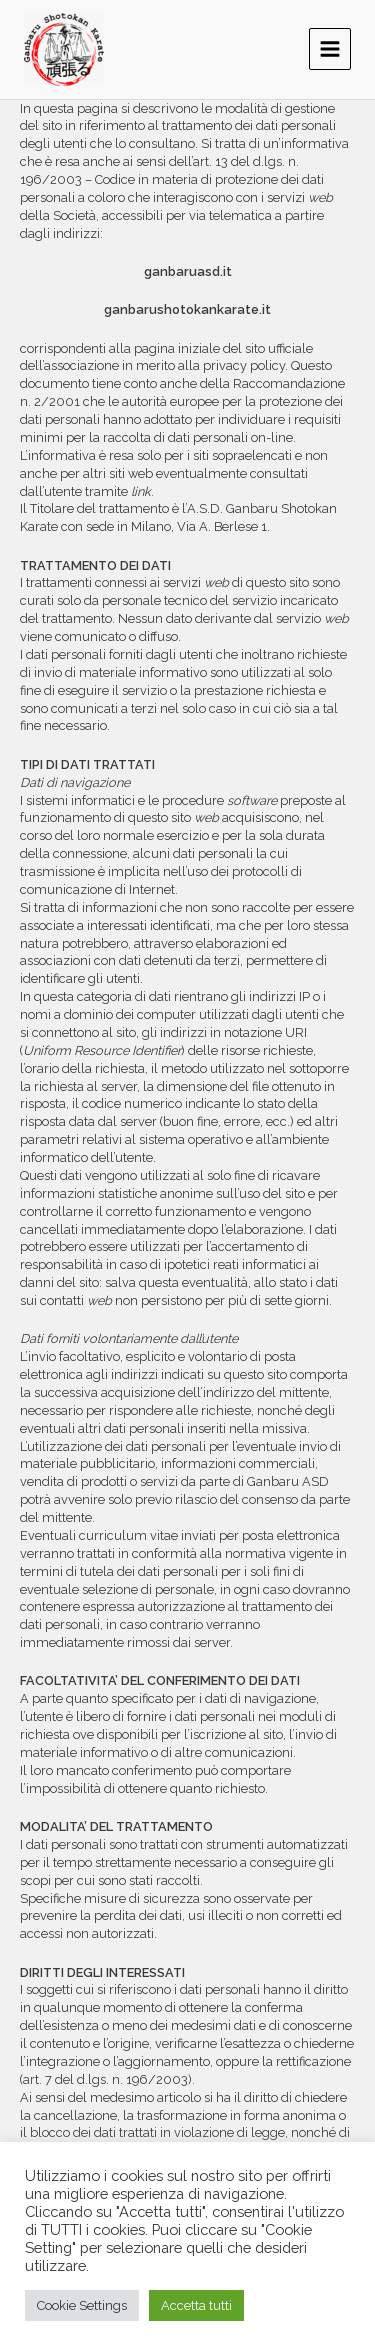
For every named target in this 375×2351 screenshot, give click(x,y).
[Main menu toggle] (330, 49)
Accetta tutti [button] (196, 2305)
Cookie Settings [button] (82, 2305)
